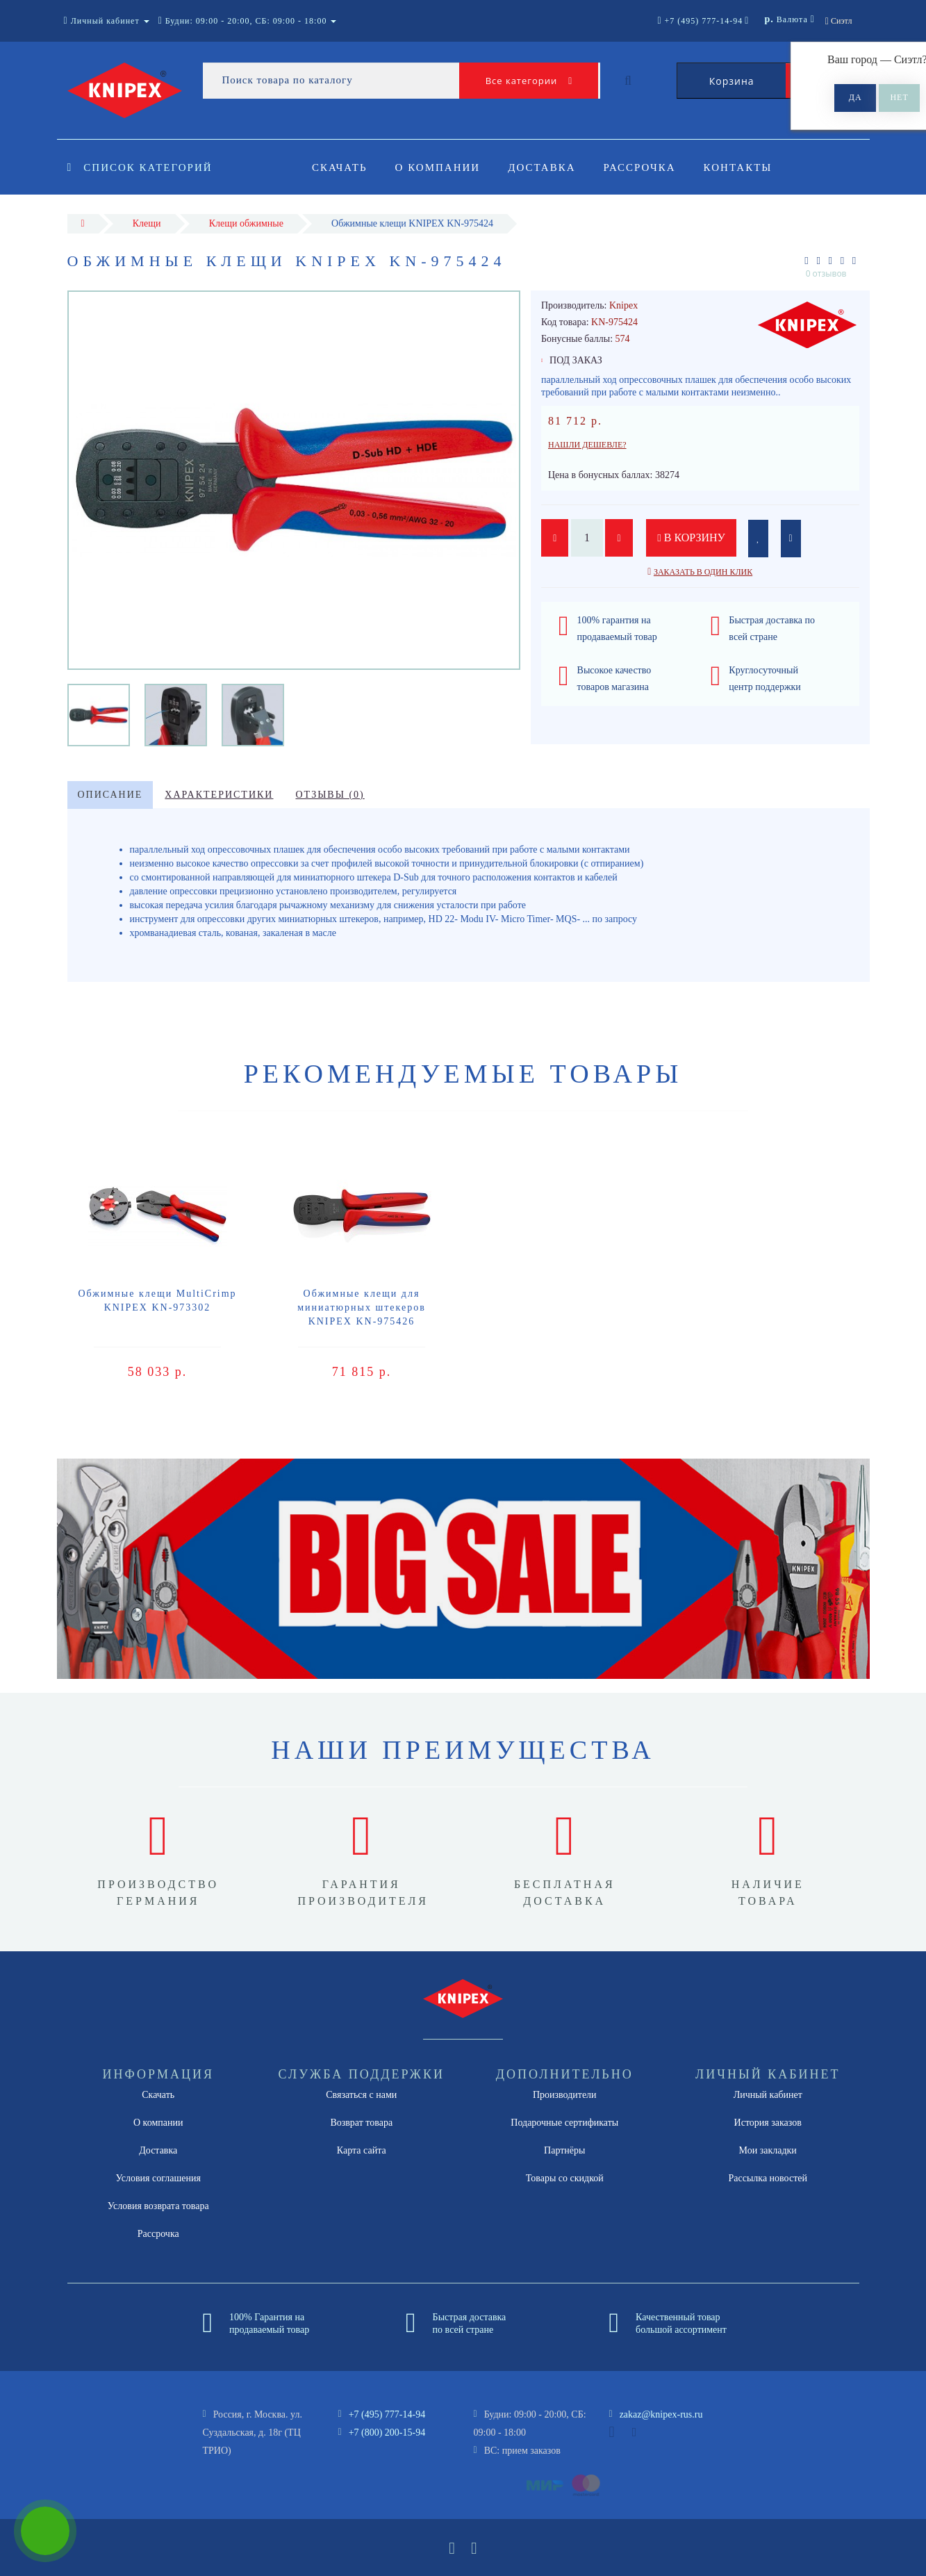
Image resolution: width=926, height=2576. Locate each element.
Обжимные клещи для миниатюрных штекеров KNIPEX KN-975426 (361, 1307)
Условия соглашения (158, 2178)
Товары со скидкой (565, 2178)
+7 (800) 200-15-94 (387, 2432)
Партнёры (564, 2150)
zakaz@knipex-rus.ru (661, 2414)
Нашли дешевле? (587, 445)
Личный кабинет (768, 2095)
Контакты (746, 167)
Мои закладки (768, 2150)
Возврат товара (361, 2122)
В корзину (693, 537)
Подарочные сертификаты (564, 2122)
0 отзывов (826, 273)
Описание (110, 794)
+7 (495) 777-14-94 (387, 2414)
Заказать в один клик (703, 572)
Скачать (339, 167)
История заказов (768, 2122)
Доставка (545, 167)
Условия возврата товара (158, 2206)
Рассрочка (646, 167)
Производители (565, 2095)
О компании (440, 167)
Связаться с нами (361, 2095)
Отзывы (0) (329, 794)
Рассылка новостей (767, 2178)
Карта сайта (361, 2150)
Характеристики (219, 794)
